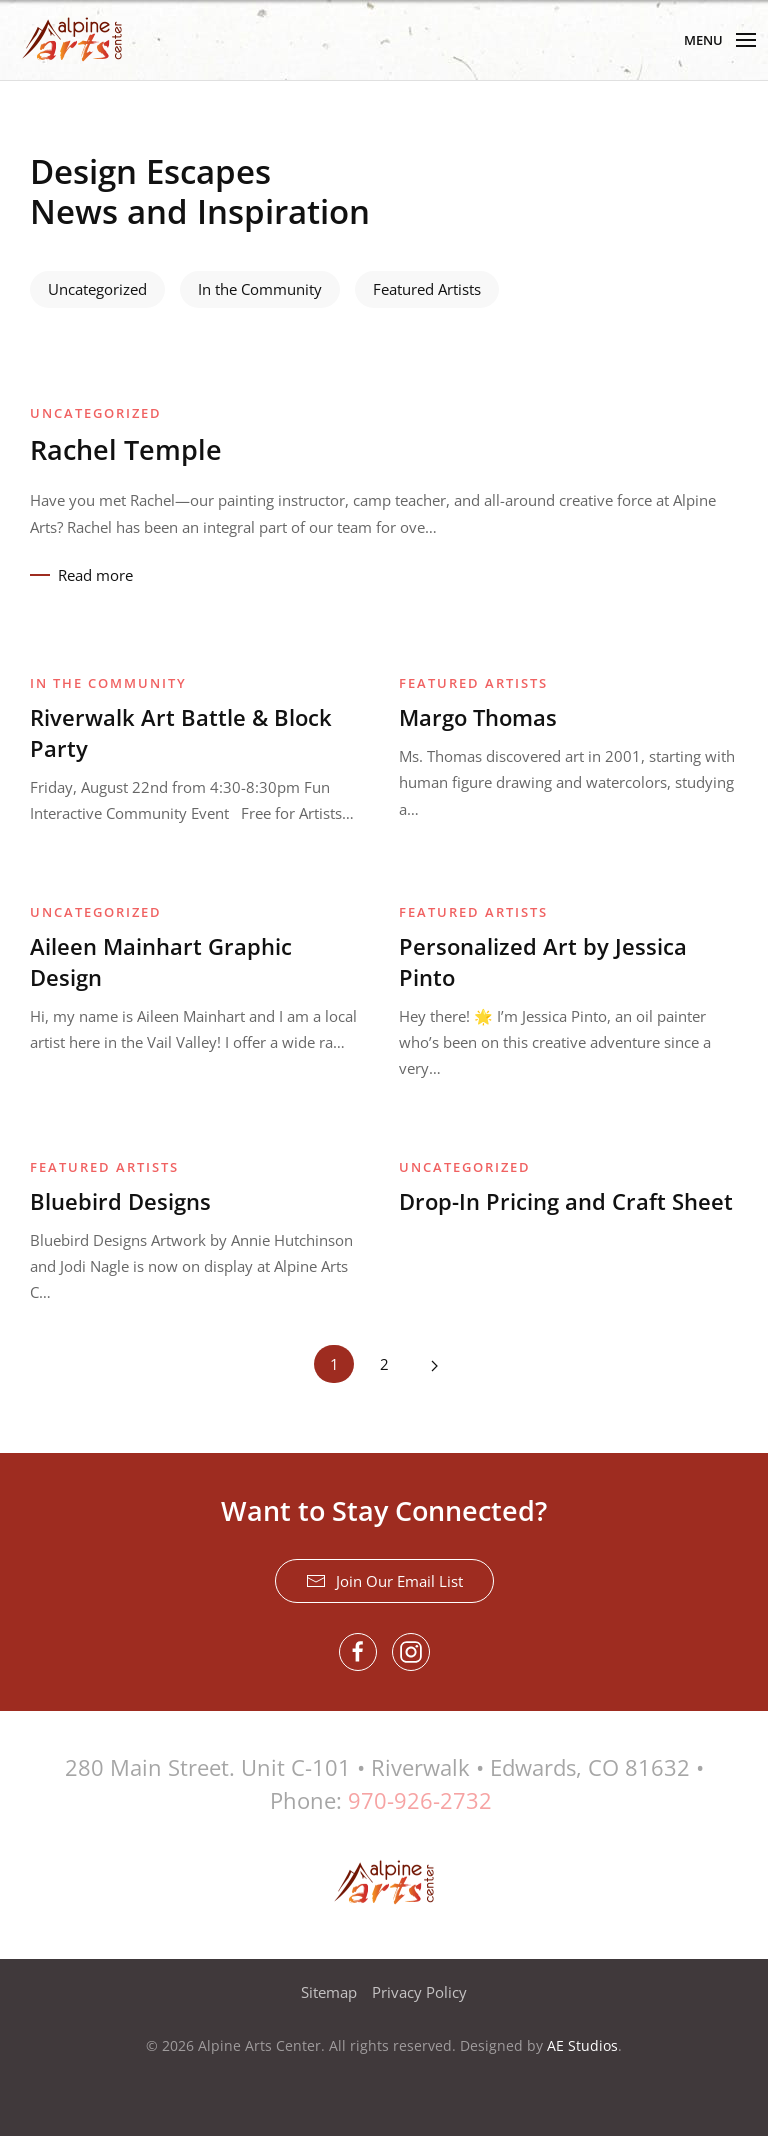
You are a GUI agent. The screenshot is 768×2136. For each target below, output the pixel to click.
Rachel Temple (126, 449)
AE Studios (582, 2045)
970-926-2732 (420, 1800)
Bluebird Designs (120, 1201)
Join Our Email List (384, 1581)
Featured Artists (427, 289)
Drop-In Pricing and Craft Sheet (566, 1201)
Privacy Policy (419, 1992)
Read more (95, 575)
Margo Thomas (478, 717)
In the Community (260, 289)
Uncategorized (97, 289)
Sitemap (329, 1992)
